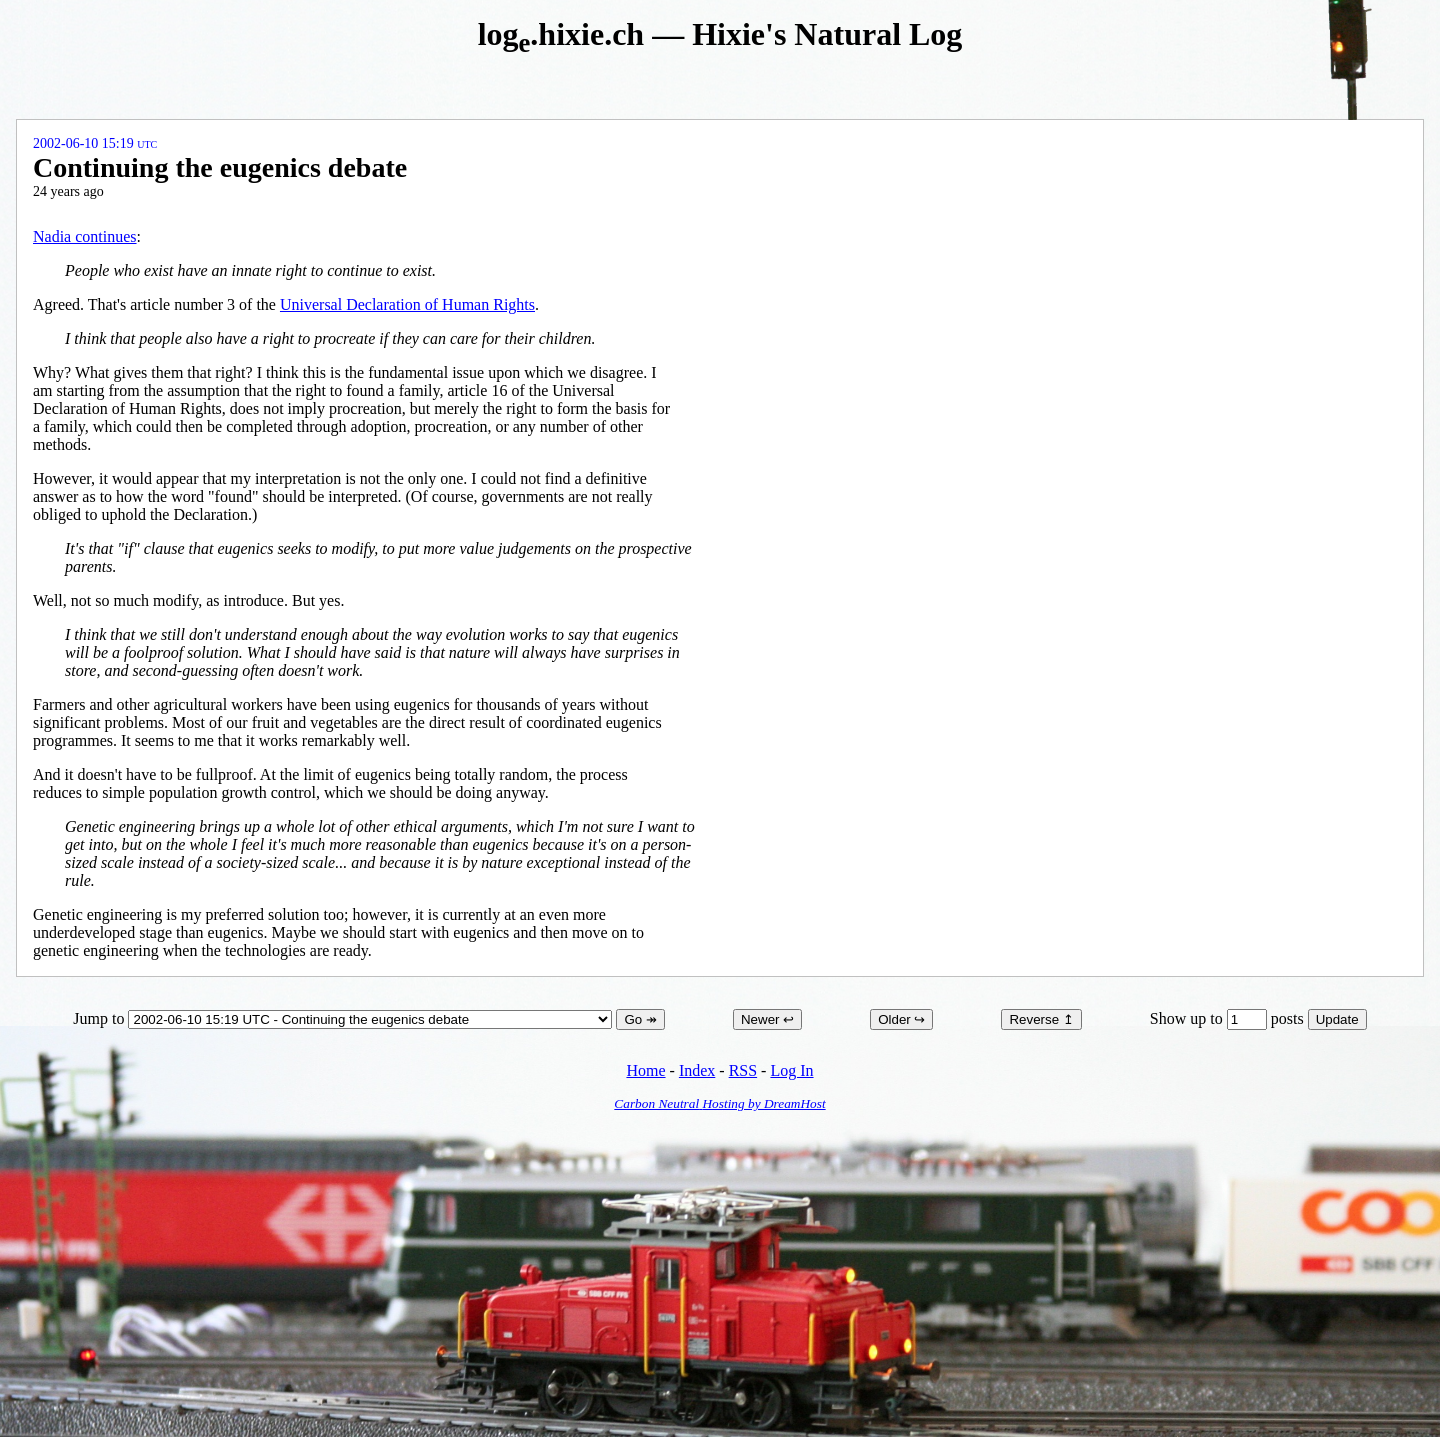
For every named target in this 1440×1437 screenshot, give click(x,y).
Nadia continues (85, 236)
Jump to (344, 1018)
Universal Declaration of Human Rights (407, 304)
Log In (791, 1070)
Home (645, 1070)
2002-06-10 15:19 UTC (95, 143)
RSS (743, 1070)
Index (697, 1070)
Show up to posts (1229, 1018)
